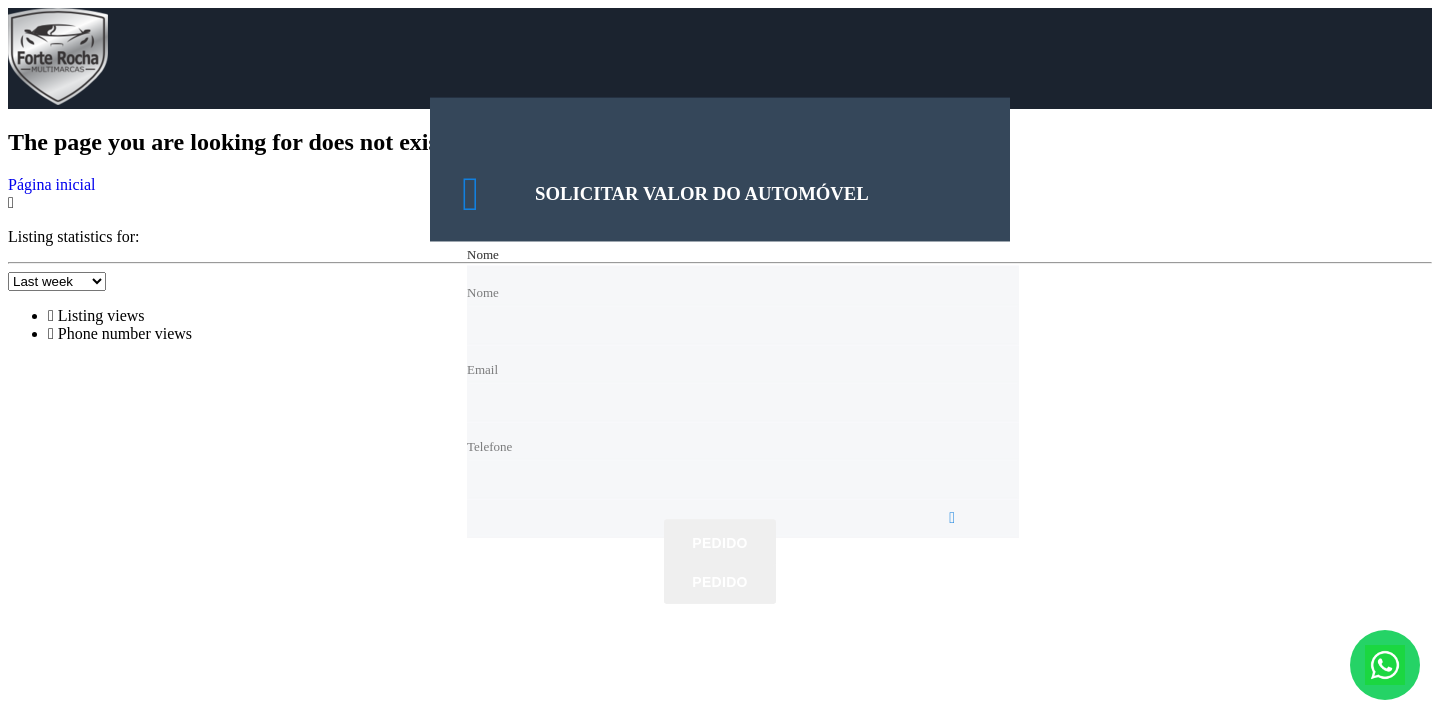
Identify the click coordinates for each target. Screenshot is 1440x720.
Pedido (719, 544)
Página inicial (52, 184)
